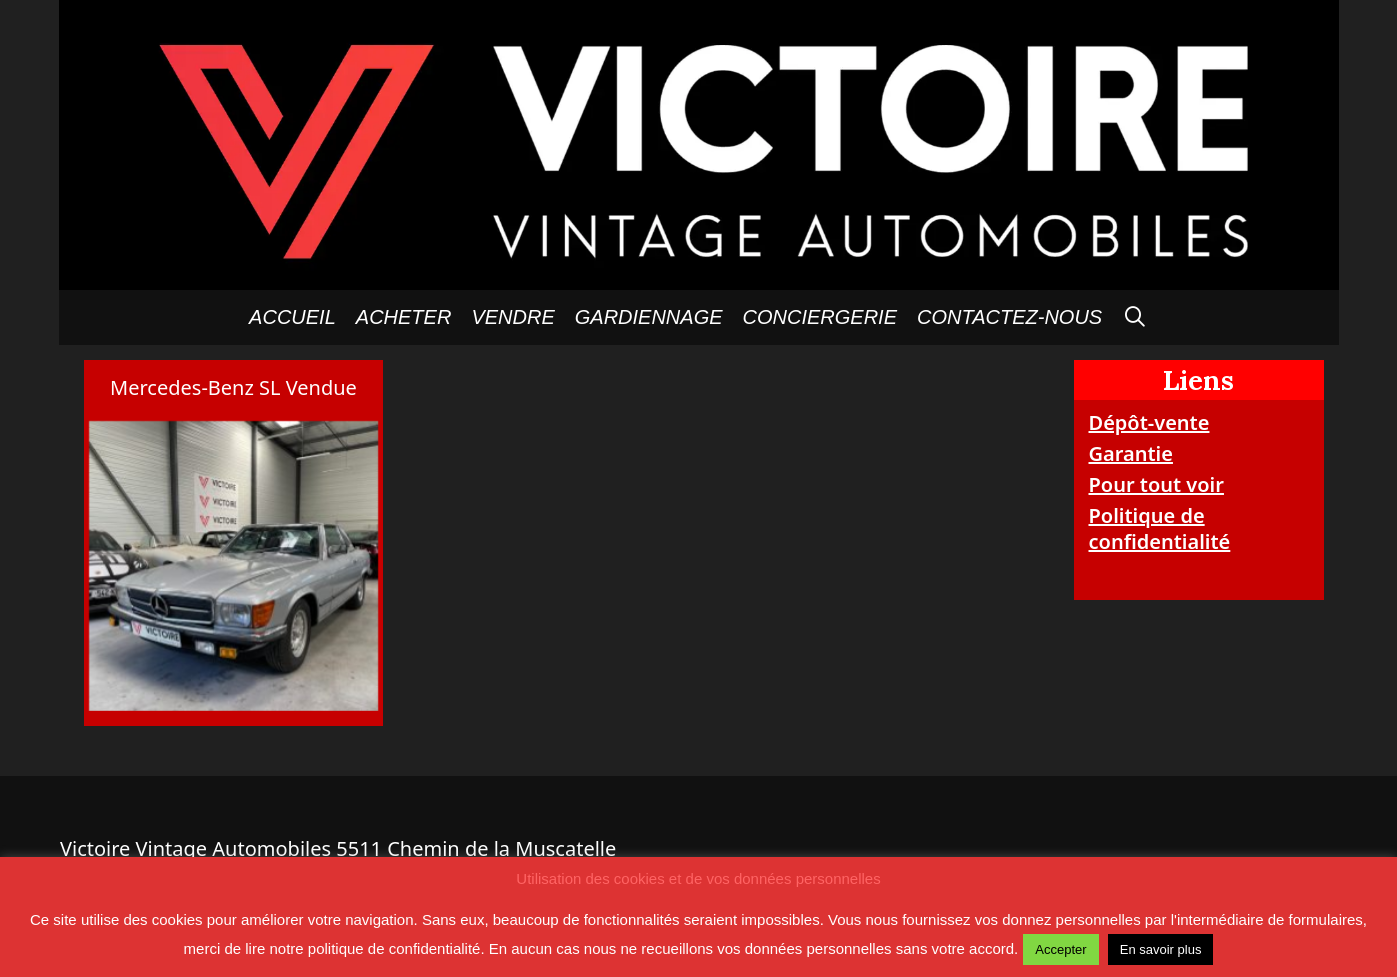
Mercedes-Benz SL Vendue (233, 387)
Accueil (292, 317)
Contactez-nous (1009, 317)
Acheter (404, 317)
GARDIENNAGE (649, 317)
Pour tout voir (1156, 484)
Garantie (1131, 453)
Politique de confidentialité (1160, 528)
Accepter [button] (1060, 949)
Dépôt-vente (1149, 422)
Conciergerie (820, 317)
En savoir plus (1161, 949)
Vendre (512, 317)
